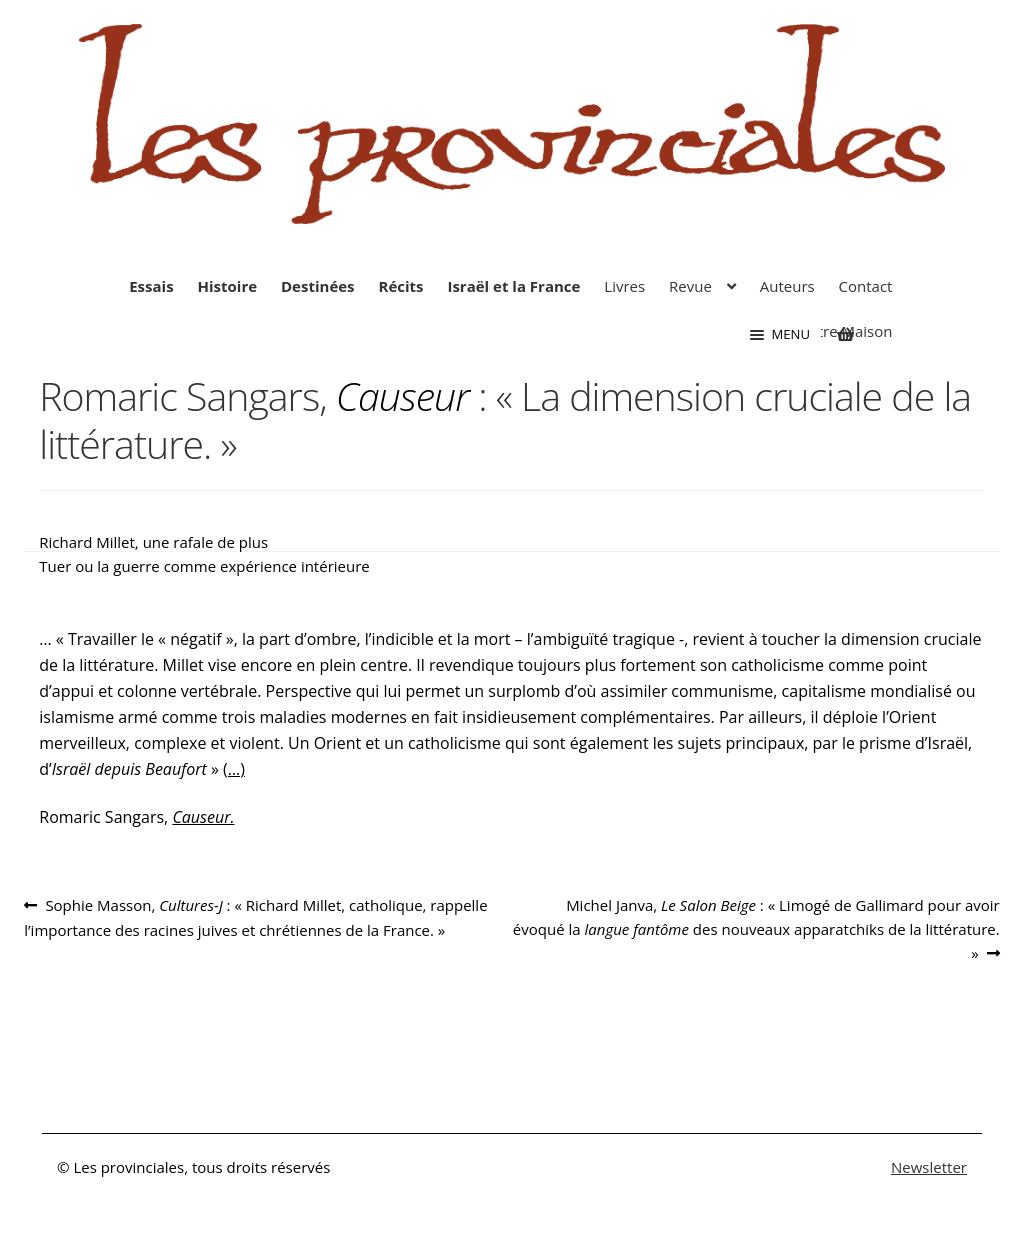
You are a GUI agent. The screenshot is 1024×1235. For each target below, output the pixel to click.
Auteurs (787, 286)
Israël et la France (513, 286)
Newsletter (929, 1167)
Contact (866, 286)
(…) (234, 769)
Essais (151, 286)
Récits (400, 286)
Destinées (318, 286)
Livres (624, 286)
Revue (690, 286)
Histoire (228, 286)
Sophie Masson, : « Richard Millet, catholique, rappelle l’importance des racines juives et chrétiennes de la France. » (255, 916)
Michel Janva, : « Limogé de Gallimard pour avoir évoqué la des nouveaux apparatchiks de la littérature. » (756, 928)
